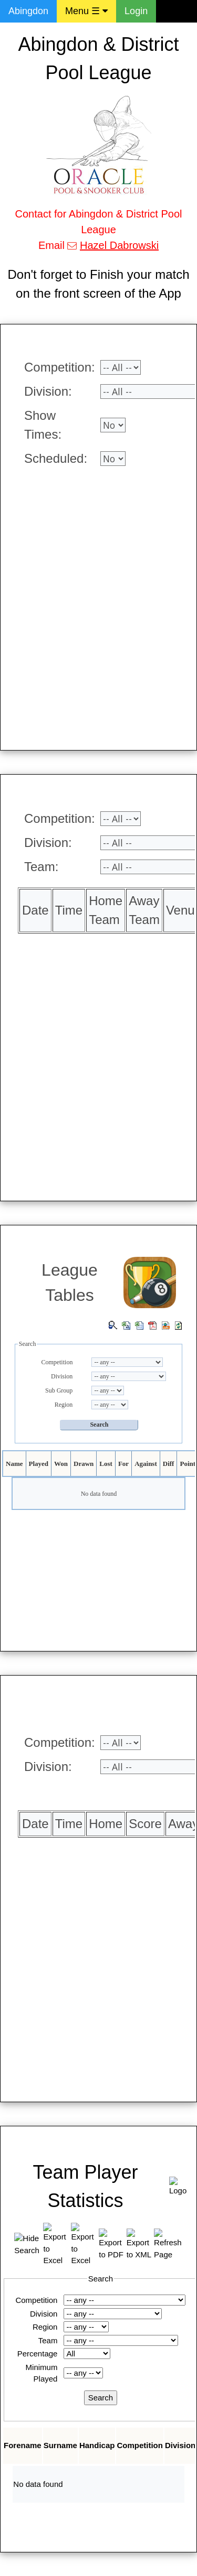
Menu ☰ (86, 11)
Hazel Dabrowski (119, 245)
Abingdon (28, 11)
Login (136, 11)
